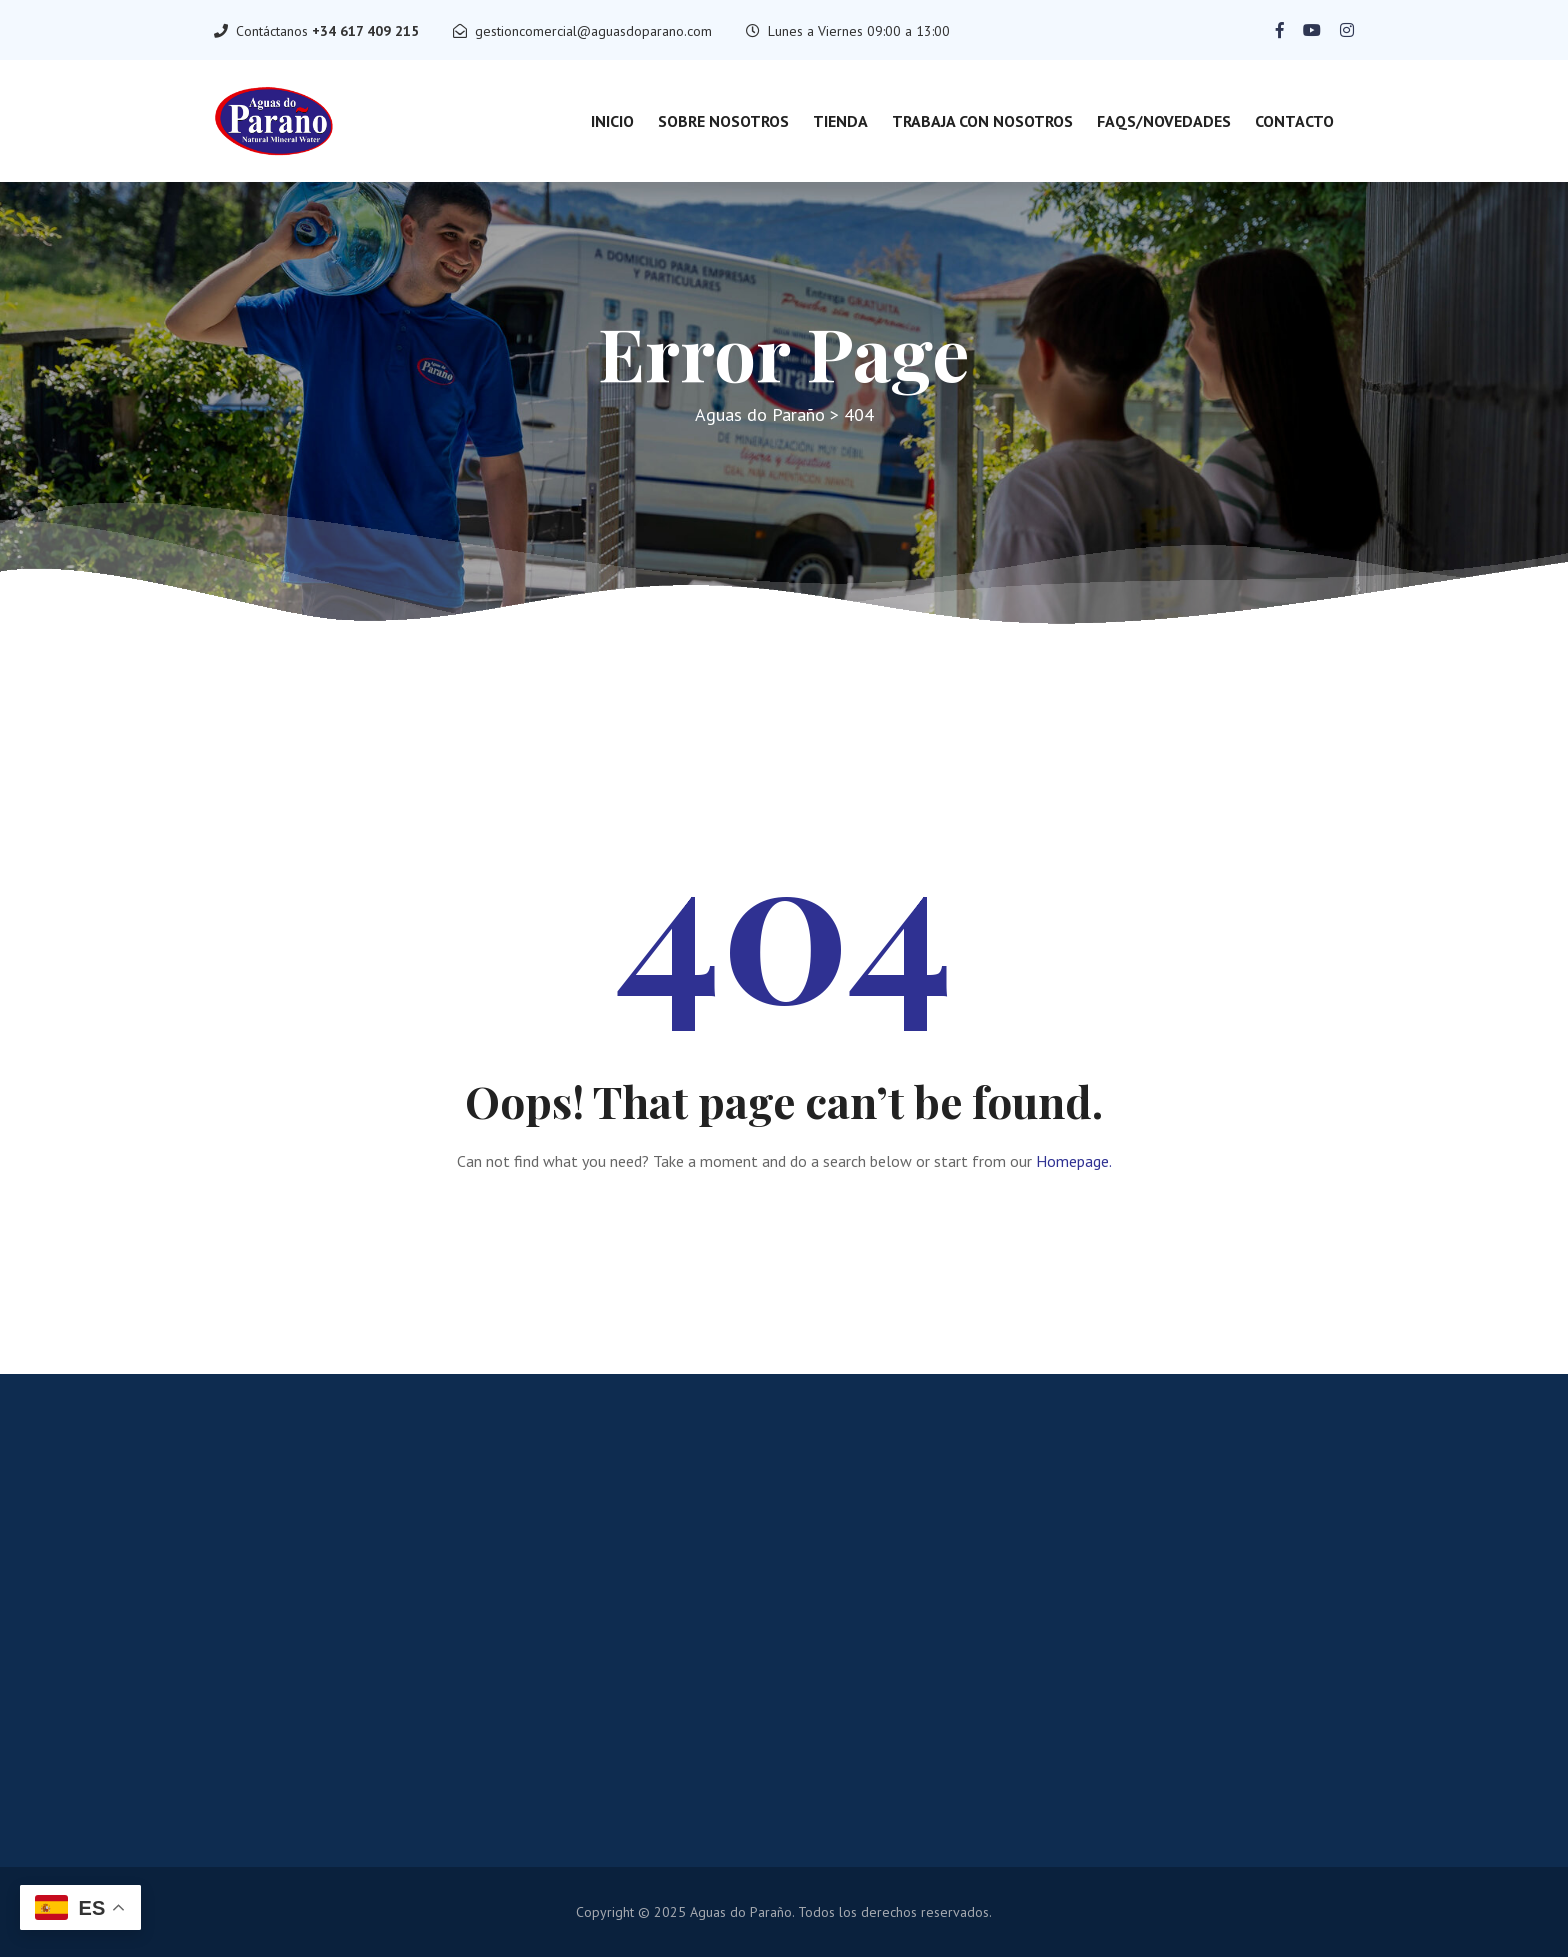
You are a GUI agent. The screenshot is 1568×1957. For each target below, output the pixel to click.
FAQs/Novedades (1164, 121)
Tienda (840, 121)
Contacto (1294, 121)
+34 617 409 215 (365, 31)
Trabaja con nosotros (982, 121)
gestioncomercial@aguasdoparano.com (593, 31)
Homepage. (1074, 1161)
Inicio (612, 121)
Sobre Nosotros (723, 121)
